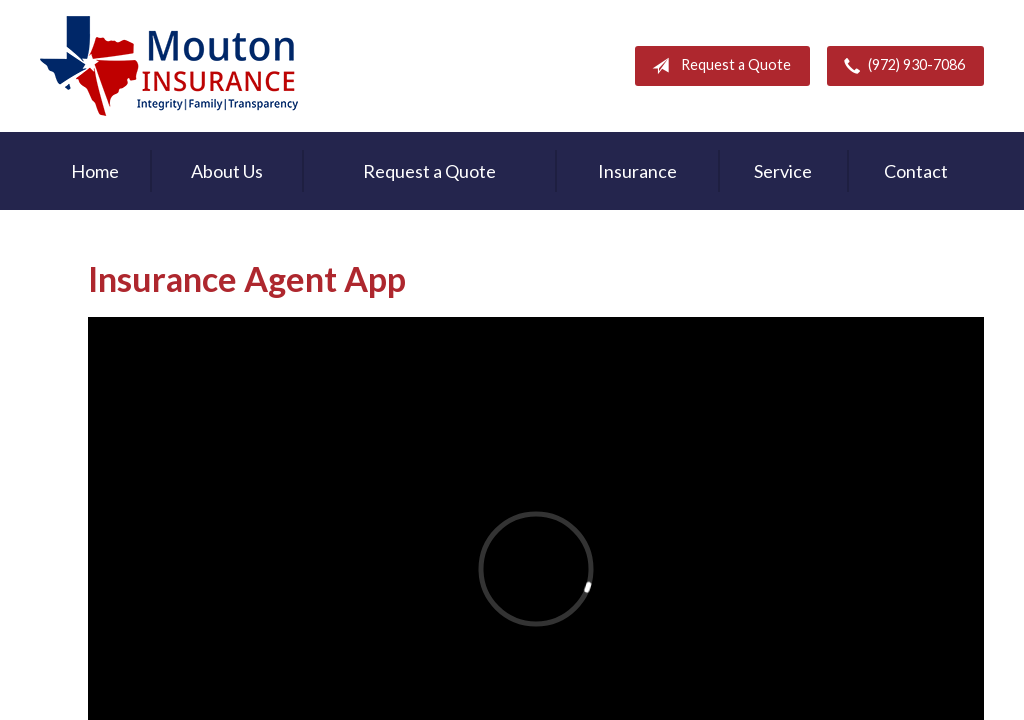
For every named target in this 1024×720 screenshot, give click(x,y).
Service (783, 171)
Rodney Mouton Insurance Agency (169, 66)
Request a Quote (717, 66)
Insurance (637, 171)
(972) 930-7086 (900, 66)
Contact (916, 171)
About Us (227, 171)
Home (95, 171)
